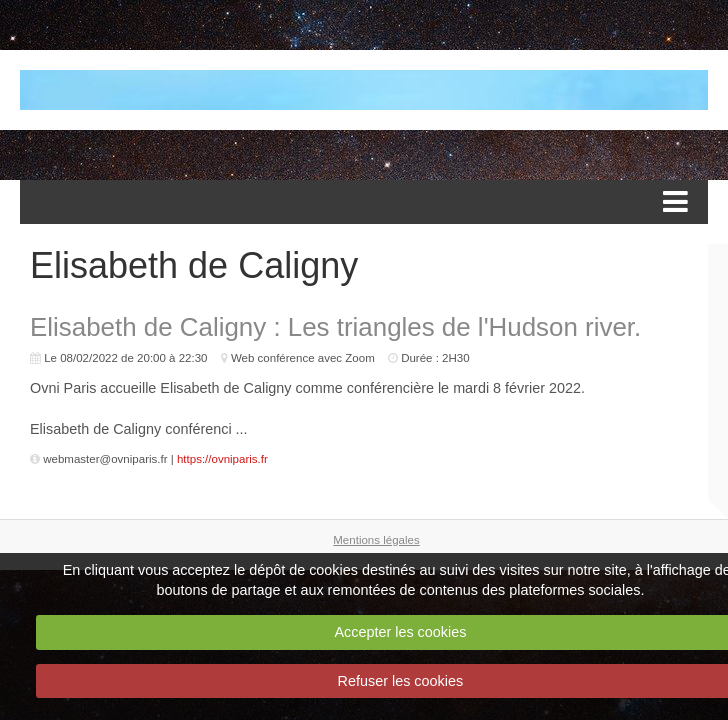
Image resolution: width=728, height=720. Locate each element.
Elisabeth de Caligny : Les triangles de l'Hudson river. (335, 327)
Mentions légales (376, 540)
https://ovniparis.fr (222, 459)
